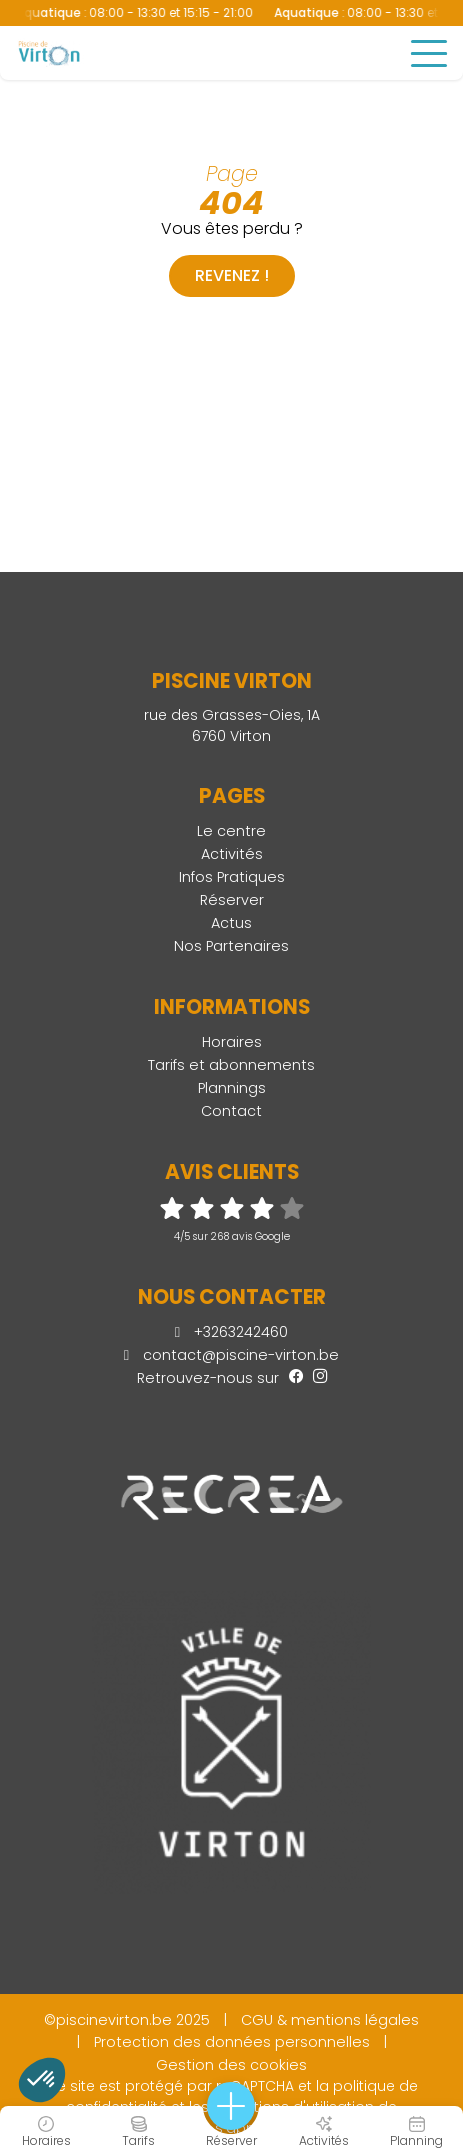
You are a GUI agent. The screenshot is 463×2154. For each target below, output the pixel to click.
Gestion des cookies (231, 2065)
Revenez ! (232, 275)
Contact (231, 1111)
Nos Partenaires (231, 946)
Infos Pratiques (232, 877)
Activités (232, 854)
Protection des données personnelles (232, 2042)
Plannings (232, 1088)
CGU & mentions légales (330, 2020)
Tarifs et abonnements (231, 1065)
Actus (231, 923)
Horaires (232, 1042)
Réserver (232, 900)
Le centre (231, 831)
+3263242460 (231, 1332)
